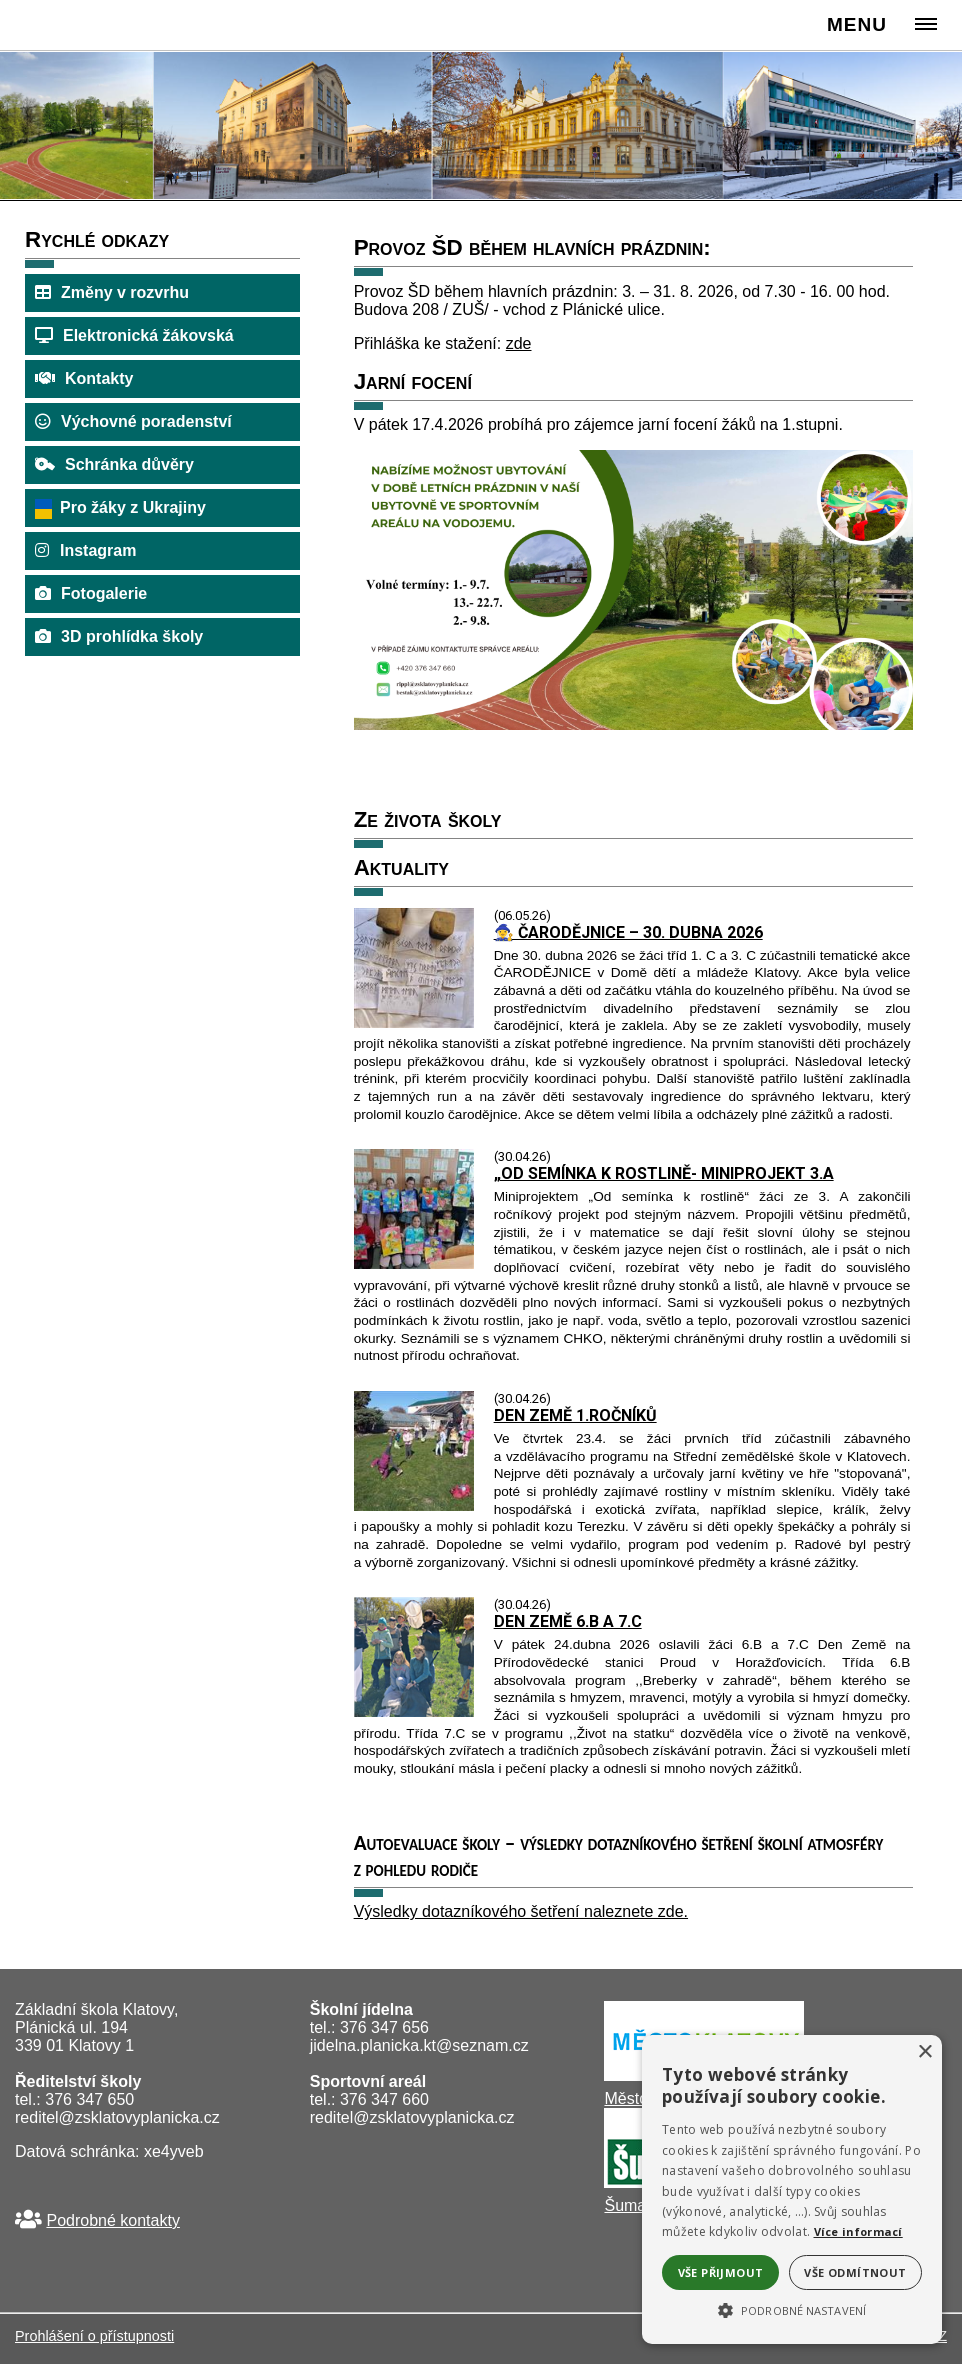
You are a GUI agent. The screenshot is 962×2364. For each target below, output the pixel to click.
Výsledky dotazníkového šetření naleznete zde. (521, 1911)
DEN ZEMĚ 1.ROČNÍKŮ (575, 1415)
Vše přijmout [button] (721, 2272)
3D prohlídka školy (132, 636)
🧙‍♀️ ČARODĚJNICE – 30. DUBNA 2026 (628, 932)
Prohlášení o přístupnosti (94, 2336)
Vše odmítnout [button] (855, 2272)
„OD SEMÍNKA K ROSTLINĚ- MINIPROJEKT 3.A (664, 1173)
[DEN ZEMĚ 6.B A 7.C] (414, 1711)
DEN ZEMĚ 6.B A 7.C (568, 1621)
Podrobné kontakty (112, 2220)
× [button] (924, 2052)
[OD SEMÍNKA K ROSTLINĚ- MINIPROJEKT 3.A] (414, 1263)
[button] (792, 2309)
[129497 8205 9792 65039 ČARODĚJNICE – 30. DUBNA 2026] (414, 1022)
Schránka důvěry (129, 464)
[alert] (792, 2189)
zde (519, 343)
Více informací (858, 2231)
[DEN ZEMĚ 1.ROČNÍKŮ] (414, 1505)
